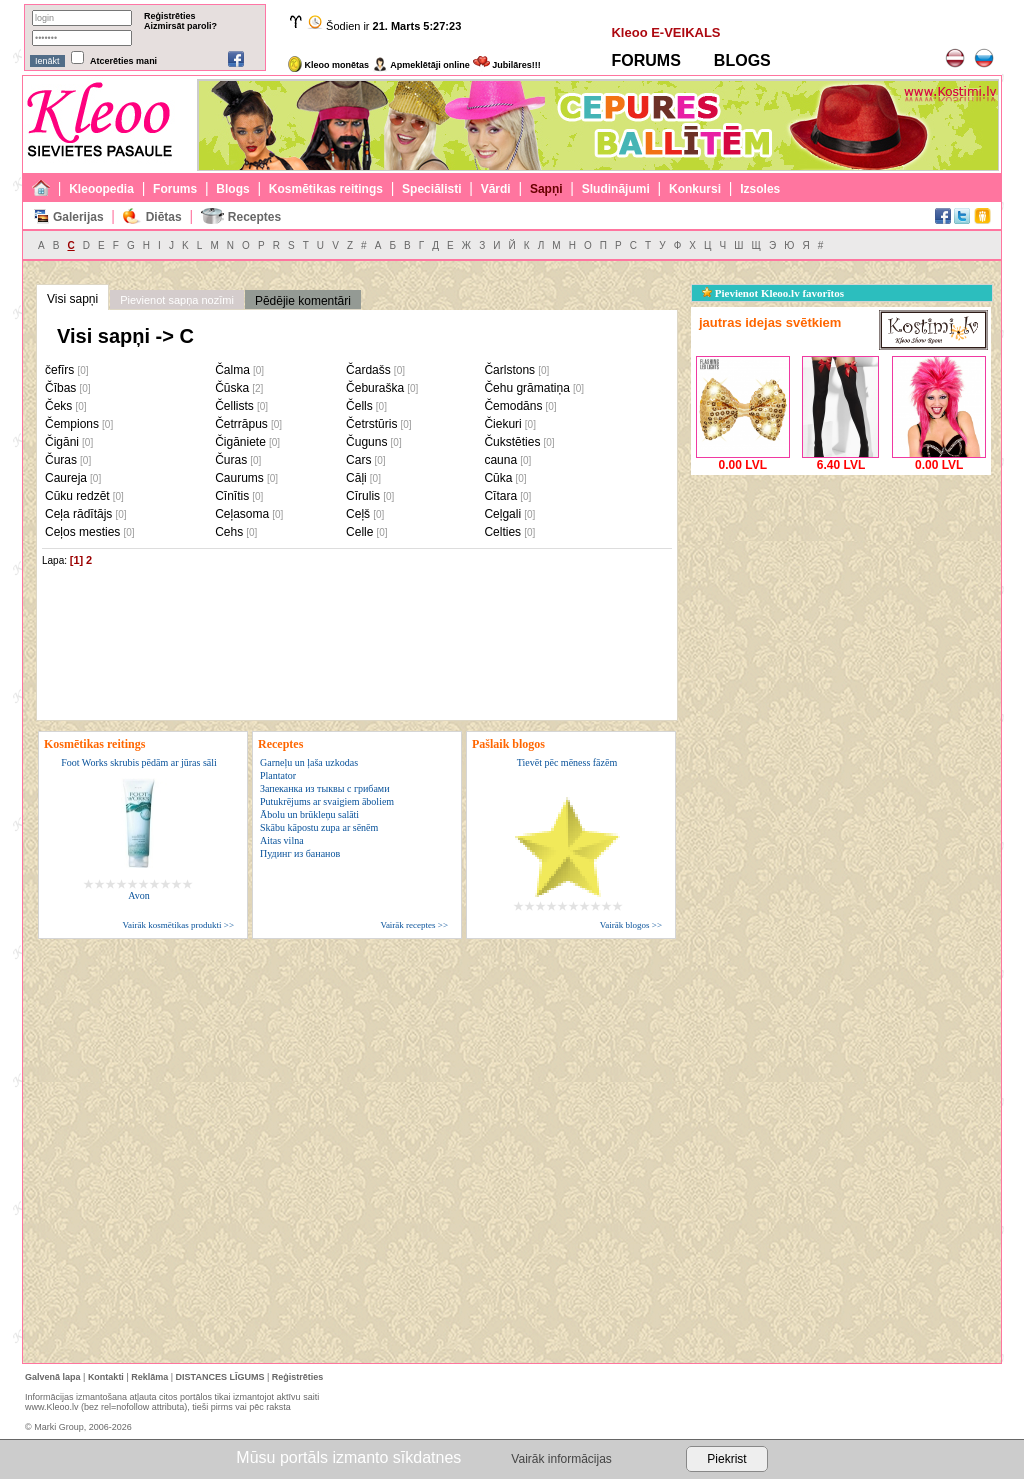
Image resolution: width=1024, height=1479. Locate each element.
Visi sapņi (72, 299)
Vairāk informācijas (561, 1459)
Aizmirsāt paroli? (180, 26)
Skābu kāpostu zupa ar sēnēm (319, 827)
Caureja (66, 478)
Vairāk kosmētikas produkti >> (178, 925)
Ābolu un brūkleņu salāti (309, 814)
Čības (60, 388)
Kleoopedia (101, 189)
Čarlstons (509, 370)
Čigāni (62, 442)
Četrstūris (371, 424)
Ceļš (358, 514)
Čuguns (366, 442)
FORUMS (645, 60)
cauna (500, 460)
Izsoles (760, 189)
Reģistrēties (170, 16)
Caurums (239, 478)
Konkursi (695, 189)
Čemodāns (513, 406)
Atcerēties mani (123, 61)
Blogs (232, 189)
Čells (359, 406)
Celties (502, 532)
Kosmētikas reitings (326, 189)
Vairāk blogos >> (631, 925)
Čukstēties (512, 442)
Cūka (498, 478)
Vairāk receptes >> (414, 925)
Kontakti (106, 1377)
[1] (76, 560)
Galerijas (78, 217)
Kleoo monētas (328, 65)
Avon (138, 895)
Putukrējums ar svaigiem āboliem (327, 801)
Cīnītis (232, 496)
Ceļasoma (242, 514)
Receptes (254, 217)
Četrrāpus (241, 424)
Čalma (232, 370)
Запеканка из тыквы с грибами (325, 788)
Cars (358, 460)
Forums (175, 189)
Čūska (232, 388)
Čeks (58, 406)
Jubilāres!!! (507, 65)
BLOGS (742, 60)
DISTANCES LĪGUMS (220, 1377)
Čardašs (368, 370)
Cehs (229, 532)
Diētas (164, 217)
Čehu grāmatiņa (526, 388)
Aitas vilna (282, 840)
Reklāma (149, 1377)
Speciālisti (431, 189)
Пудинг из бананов (300, 853)
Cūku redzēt (77, 496)
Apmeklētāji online (421, 65)
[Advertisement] (841, 605)
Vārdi (496, 189)
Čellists (234, 406)
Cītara (500, 496)
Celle (359, 532)
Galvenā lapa (53, 1377)
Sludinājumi (616, 189)
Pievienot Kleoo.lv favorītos (773, 293)
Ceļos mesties (82, 532)
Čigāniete (240, 442)
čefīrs (59, 370)
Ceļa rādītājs (78, 514)
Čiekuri (502, 424)
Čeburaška (375, 388)
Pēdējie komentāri (303, 301)
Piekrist (726, 1459)
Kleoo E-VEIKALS (665, 32)
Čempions (72, 424)
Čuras (61, 460)
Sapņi (546, 189)
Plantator (278, 775)
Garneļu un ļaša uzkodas (309, 762)
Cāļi (356, 478)
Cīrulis (363, 496)
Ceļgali (502, 514)
